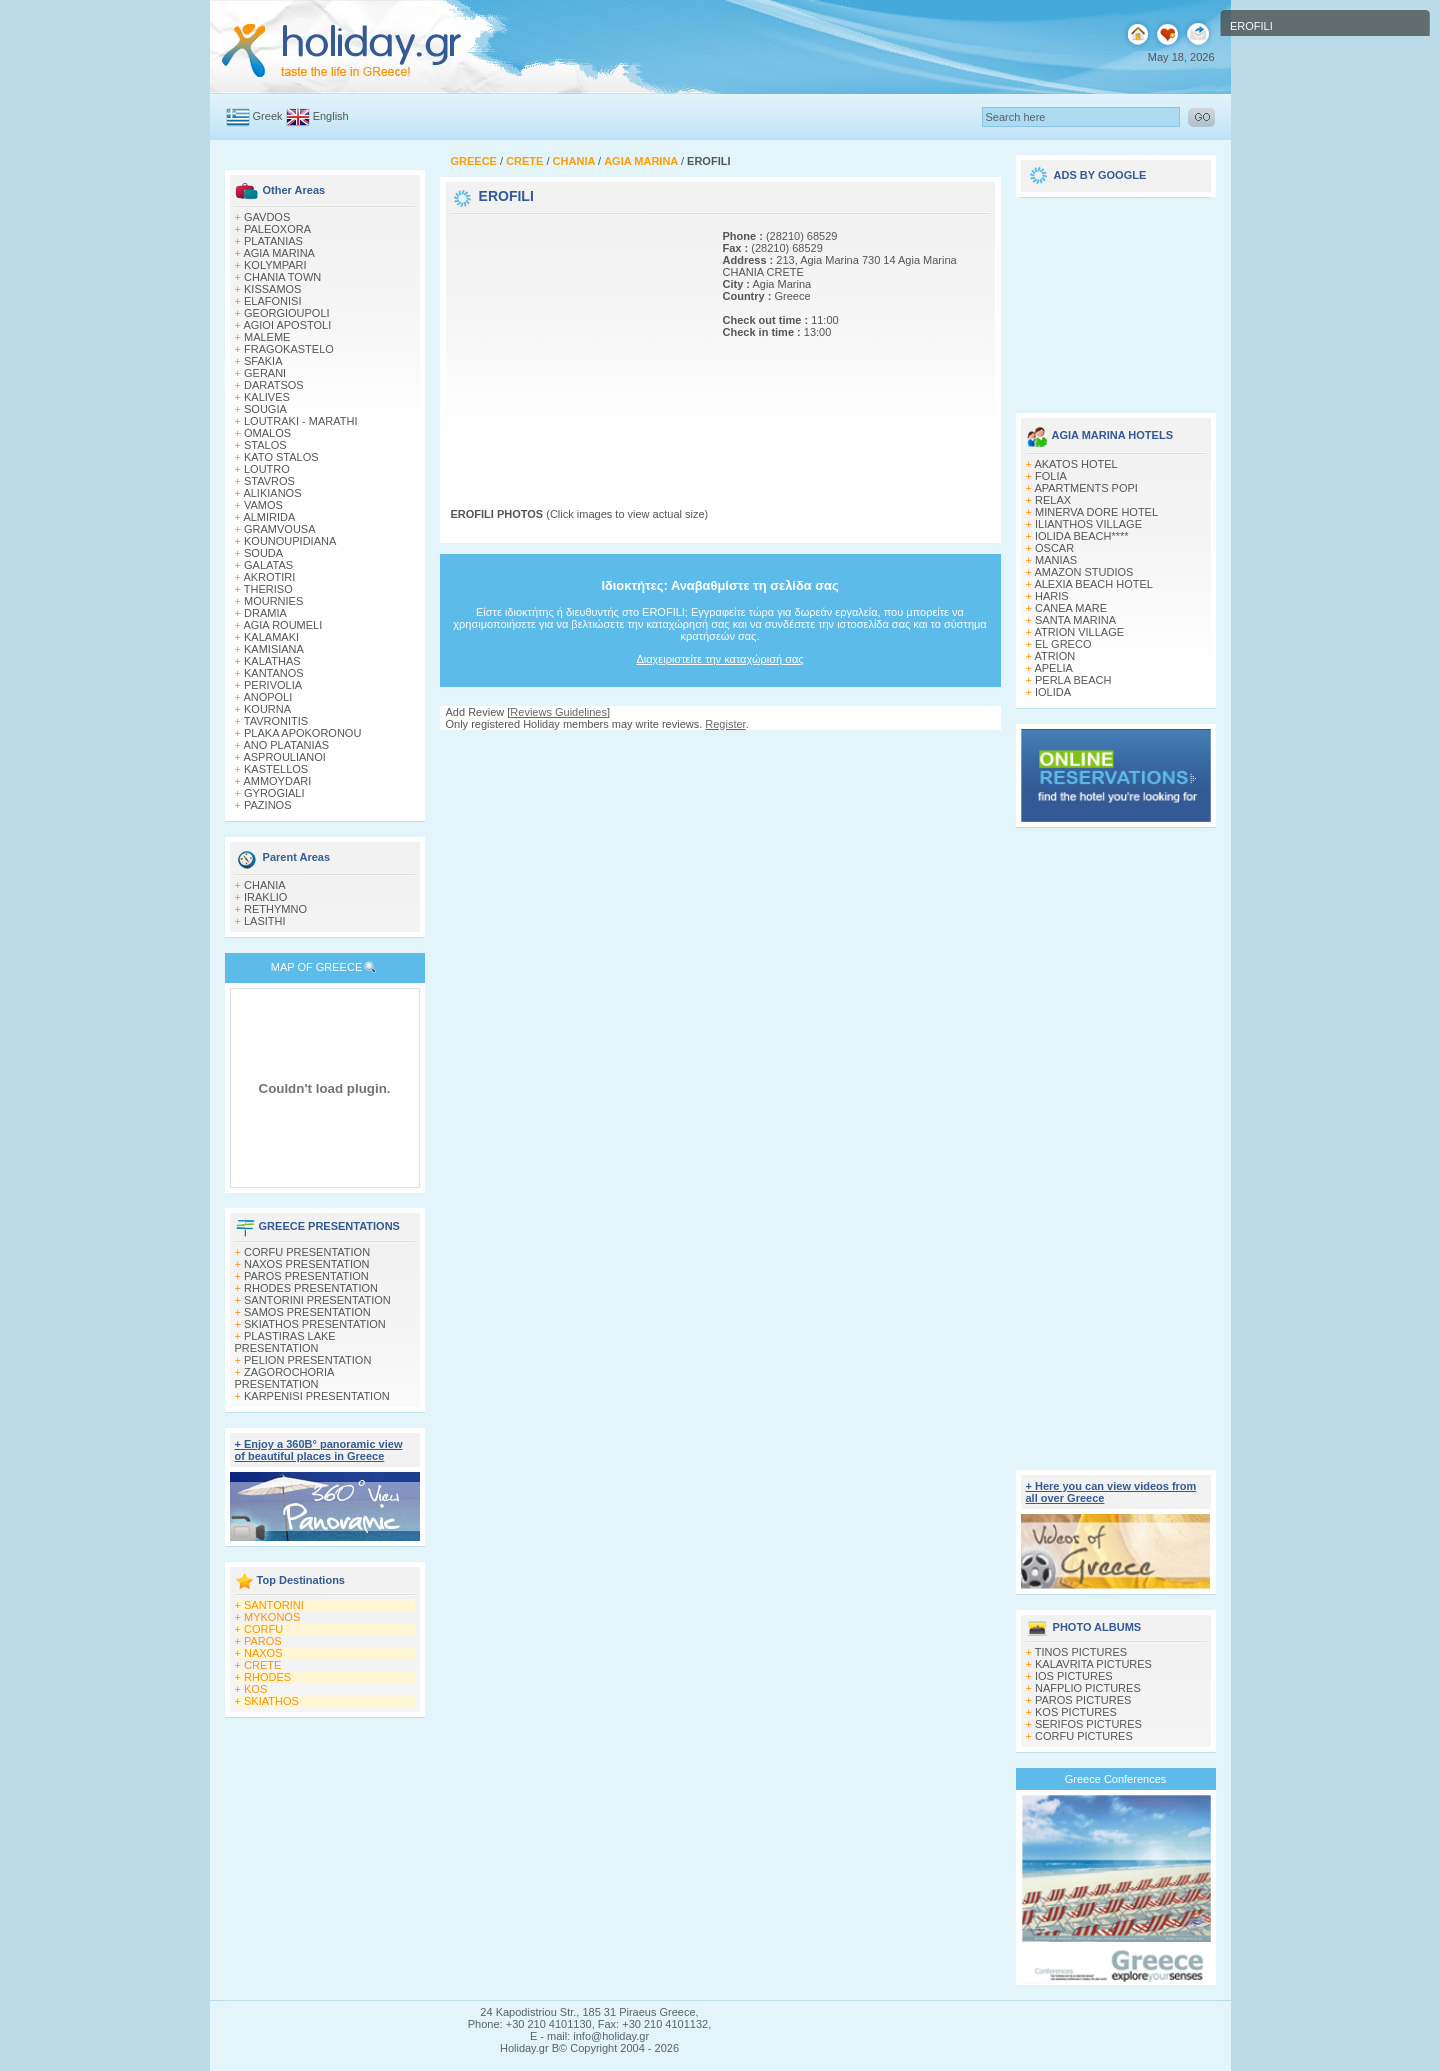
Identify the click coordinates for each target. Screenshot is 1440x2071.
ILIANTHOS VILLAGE (1088, 524)
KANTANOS (274, 673)
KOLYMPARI (275, 265)
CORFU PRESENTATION (307, 1252)
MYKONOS (272, 1617)
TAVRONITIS (276, 721)
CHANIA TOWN (282, 277)
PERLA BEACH (1073, 680)
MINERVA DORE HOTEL (1096, 512)
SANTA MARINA (1075, 620)
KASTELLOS (276, 769)
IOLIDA (1053, 692)
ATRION (1054, 656)
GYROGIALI (274, 793)
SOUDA (263, 553)
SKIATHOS (271, 1701)
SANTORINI (274, 1605)
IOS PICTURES (1074, 1676)
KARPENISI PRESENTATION (317, 1396)
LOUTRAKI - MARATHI (300, 421)
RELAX (1053, 500)
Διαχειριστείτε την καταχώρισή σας (719, 659)
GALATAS (268, 565)
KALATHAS (272, 661)
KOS (255, 1689)
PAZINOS (267, 805)
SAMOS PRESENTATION (307, 1312)
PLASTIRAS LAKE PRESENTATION (285, 1342)
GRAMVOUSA (280, 529)
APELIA (1053, 668)
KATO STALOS (281, 457)
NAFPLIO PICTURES (1088, 1688)
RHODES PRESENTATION (311, 1288)
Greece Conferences (1116, 1779)
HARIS (1052, 596)
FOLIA (1051, 476)
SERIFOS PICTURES (1088, 1724)
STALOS (265, 445)
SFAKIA (263, 361)
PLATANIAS (273, 241)
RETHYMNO (275, 909)
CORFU (263, 1629)
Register (725, 724)
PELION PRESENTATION (307, 1360)
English (331, 116)
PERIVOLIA (273, 685)
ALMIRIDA (269, 517)
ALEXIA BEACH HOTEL (1093, 584)
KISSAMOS (272, 289)
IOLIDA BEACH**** (1082, 536)
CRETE (262, 1665)
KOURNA (267, 709)
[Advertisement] (576, 343)
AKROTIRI (269, 577)
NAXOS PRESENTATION (307, 1264)
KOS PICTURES (1076, 1712)
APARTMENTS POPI (1086, 488)
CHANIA (265, 885)
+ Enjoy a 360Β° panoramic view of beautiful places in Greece (319, 1450)
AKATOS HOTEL (1075, 464)
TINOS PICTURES (1081, 1652)
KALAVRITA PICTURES (1093, 1664)
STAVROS (269, 481)
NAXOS (263, 1653)
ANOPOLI (267, 697)
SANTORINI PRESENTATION (317, 1300)
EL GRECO (1063, 644)
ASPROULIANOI (284, 757)
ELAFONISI (272, 301)
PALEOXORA (277, 229)
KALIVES (267, 397)
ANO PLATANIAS (286, 745)
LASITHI (265, 921)
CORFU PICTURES (1084, 1736)
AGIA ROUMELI (282, 625)
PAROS (263, 1641)
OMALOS (267, 433)
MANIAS (1056, 560)
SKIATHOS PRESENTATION (315, 1324)
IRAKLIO (265, 897)
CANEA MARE (1071, 608)
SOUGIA (265, 409)
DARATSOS (274, 385)
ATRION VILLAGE (1079, 632)
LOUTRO (267, 469)
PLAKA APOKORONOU (302, 733)
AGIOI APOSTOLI (287, 325)
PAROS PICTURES (1083, 1700)
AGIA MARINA (279, 253)
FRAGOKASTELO (289, 349)
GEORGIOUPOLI (287, 313)
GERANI (265, 373)
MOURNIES (273, 601)
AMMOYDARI (277, 781)
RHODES (267, 1677)
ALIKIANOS (272, 493)
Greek (268, 116)
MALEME (267, 337)
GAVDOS (267, 217)
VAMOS (263, 505)
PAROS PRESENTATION (306, 1276)
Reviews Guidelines (558, 712)
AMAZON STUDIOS (1083, 572)
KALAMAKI (271, 637)
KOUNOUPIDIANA (290, 541)
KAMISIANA (274, 649)
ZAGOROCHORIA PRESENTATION (284, 1378)
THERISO (268, 589)
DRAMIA (265, 613)
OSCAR (1054, 548)
